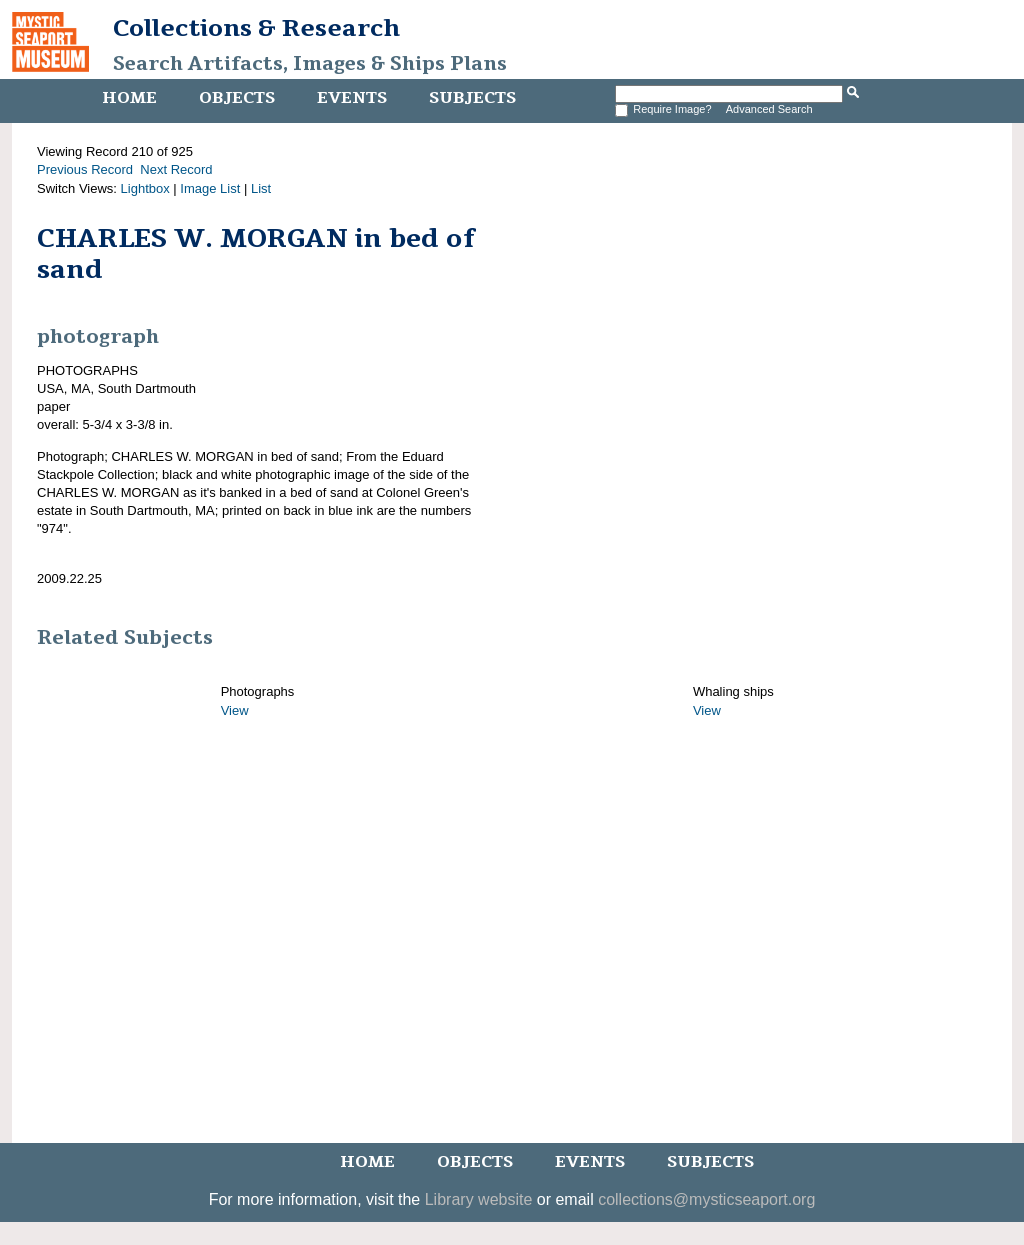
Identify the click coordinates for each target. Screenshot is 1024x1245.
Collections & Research (256, 28)
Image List (210, 188)
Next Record (176, 169)
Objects (237, 98)
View (235, 710)
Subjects (472, 98)
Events (352, 98)
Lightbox (145, 188)
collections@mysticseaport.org (706, 1199)
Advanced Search (769, 109)
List (261, 188)
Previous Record (85, 169)
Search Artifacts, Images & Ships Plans (310, 64)
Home (129, 98)
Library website (479, 1199)
